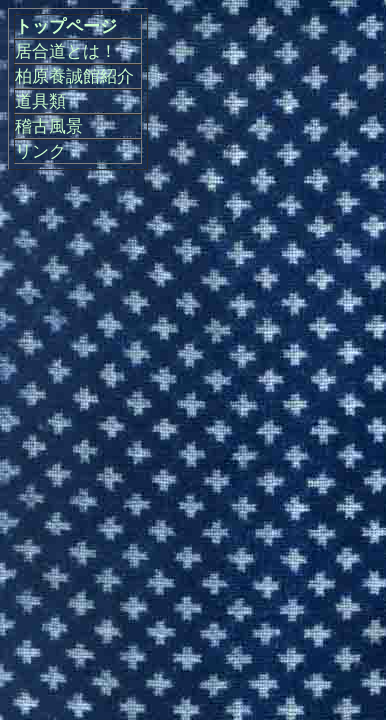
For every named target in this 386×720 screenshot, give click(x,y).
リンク (40, 151)
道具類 (40, 101)
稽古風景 (49, 126)
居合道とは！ (66, 51)
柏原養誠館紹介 (74, 76)
